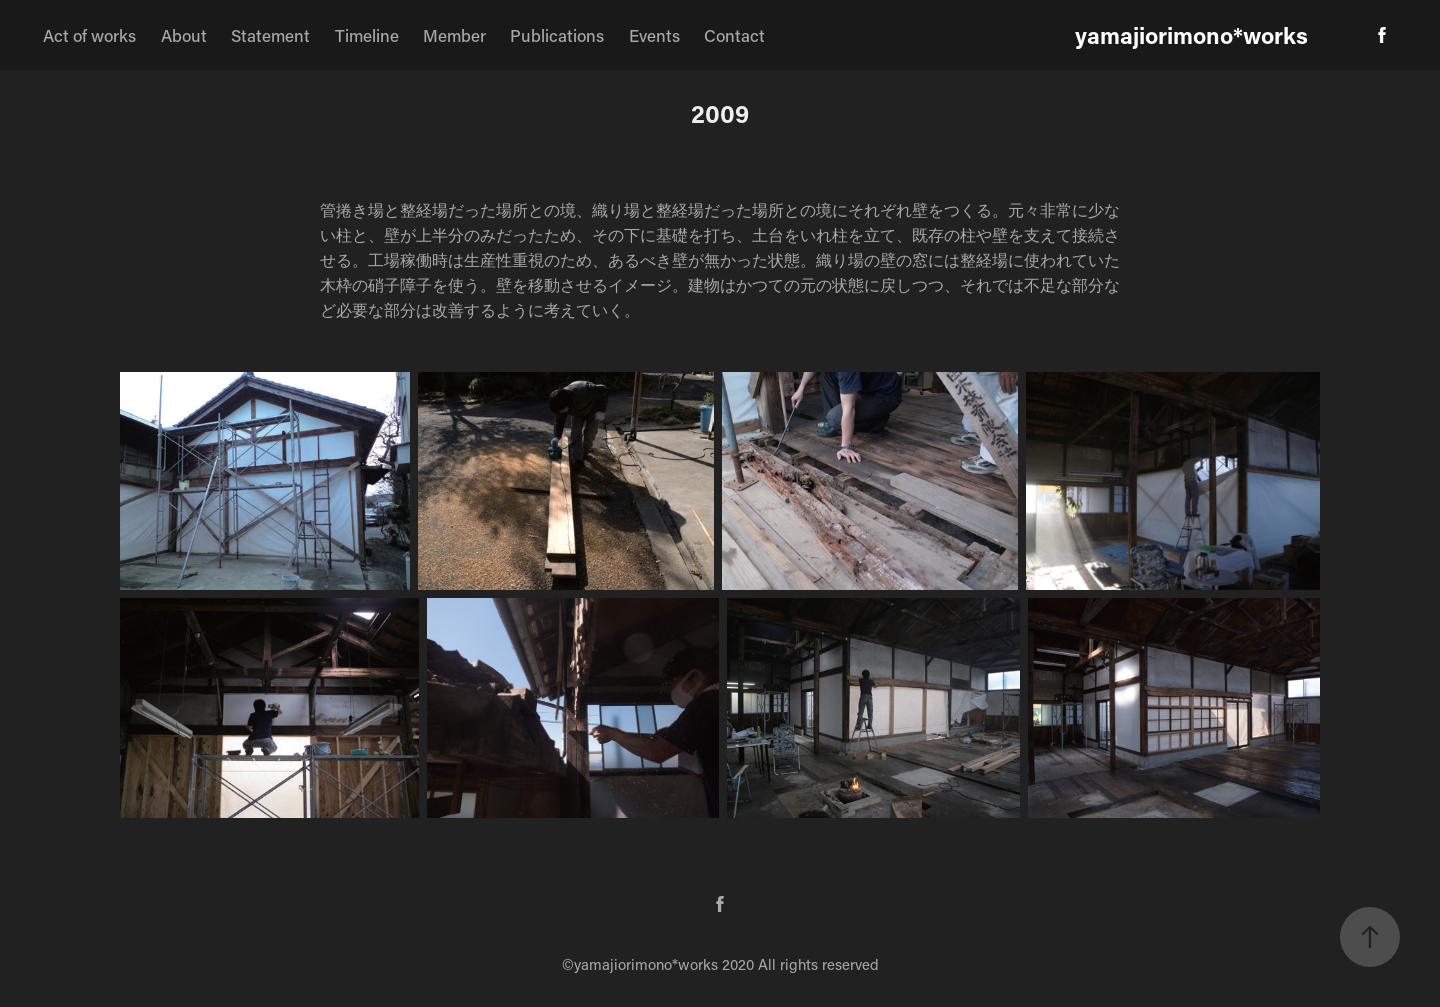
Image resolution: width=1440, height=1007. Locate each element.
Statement (270, 35)
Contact (734, 35)
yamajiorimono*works (1191, 35)
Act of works (89, 35)
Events (654, 35)
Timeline (367, 35)
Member (454, 35)
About (184, 35)
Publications (557, 35)
